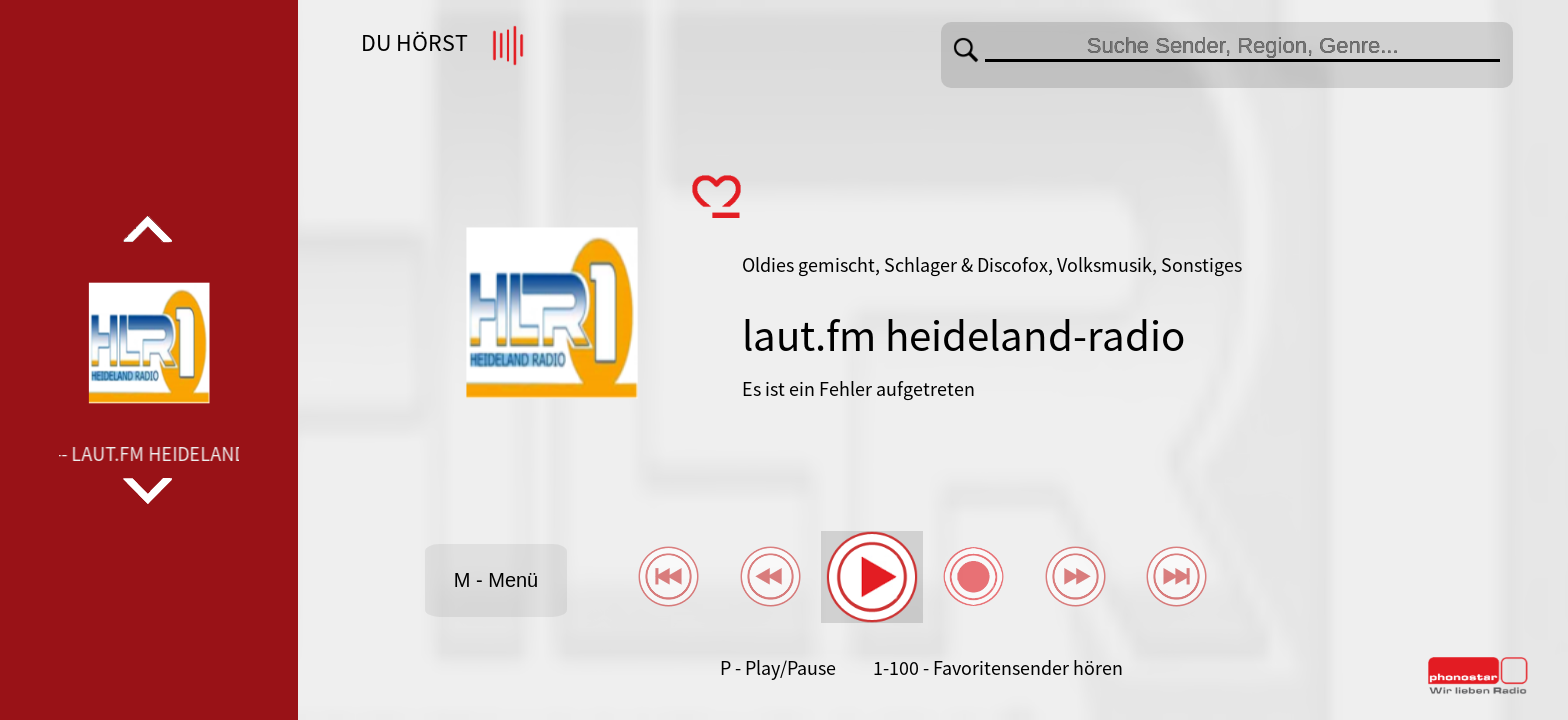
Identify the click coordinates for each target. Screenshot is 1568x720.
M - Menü (496, 580)
